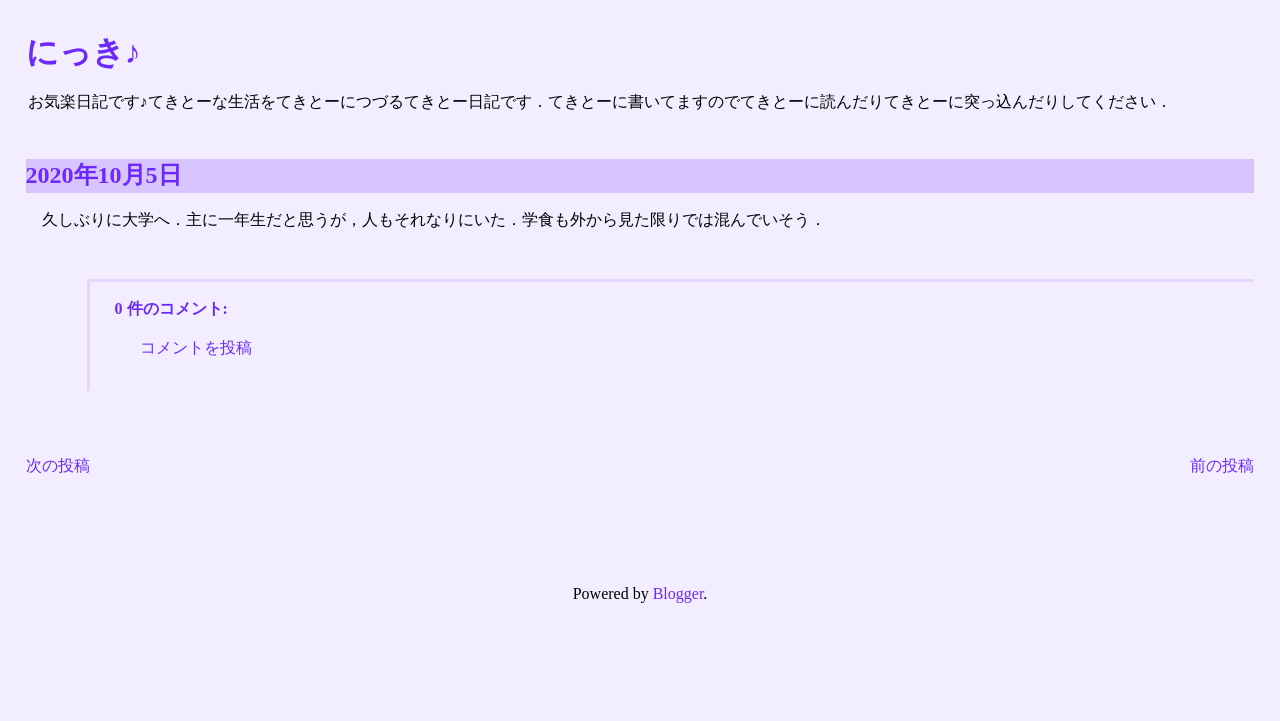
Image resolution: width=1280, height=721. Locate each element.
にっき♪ (83, 52)
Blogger (678, 593)
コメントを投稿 (196, 347)
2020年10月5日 (104, 175)
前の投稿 (1222, 465)
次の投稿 (58, 465)
